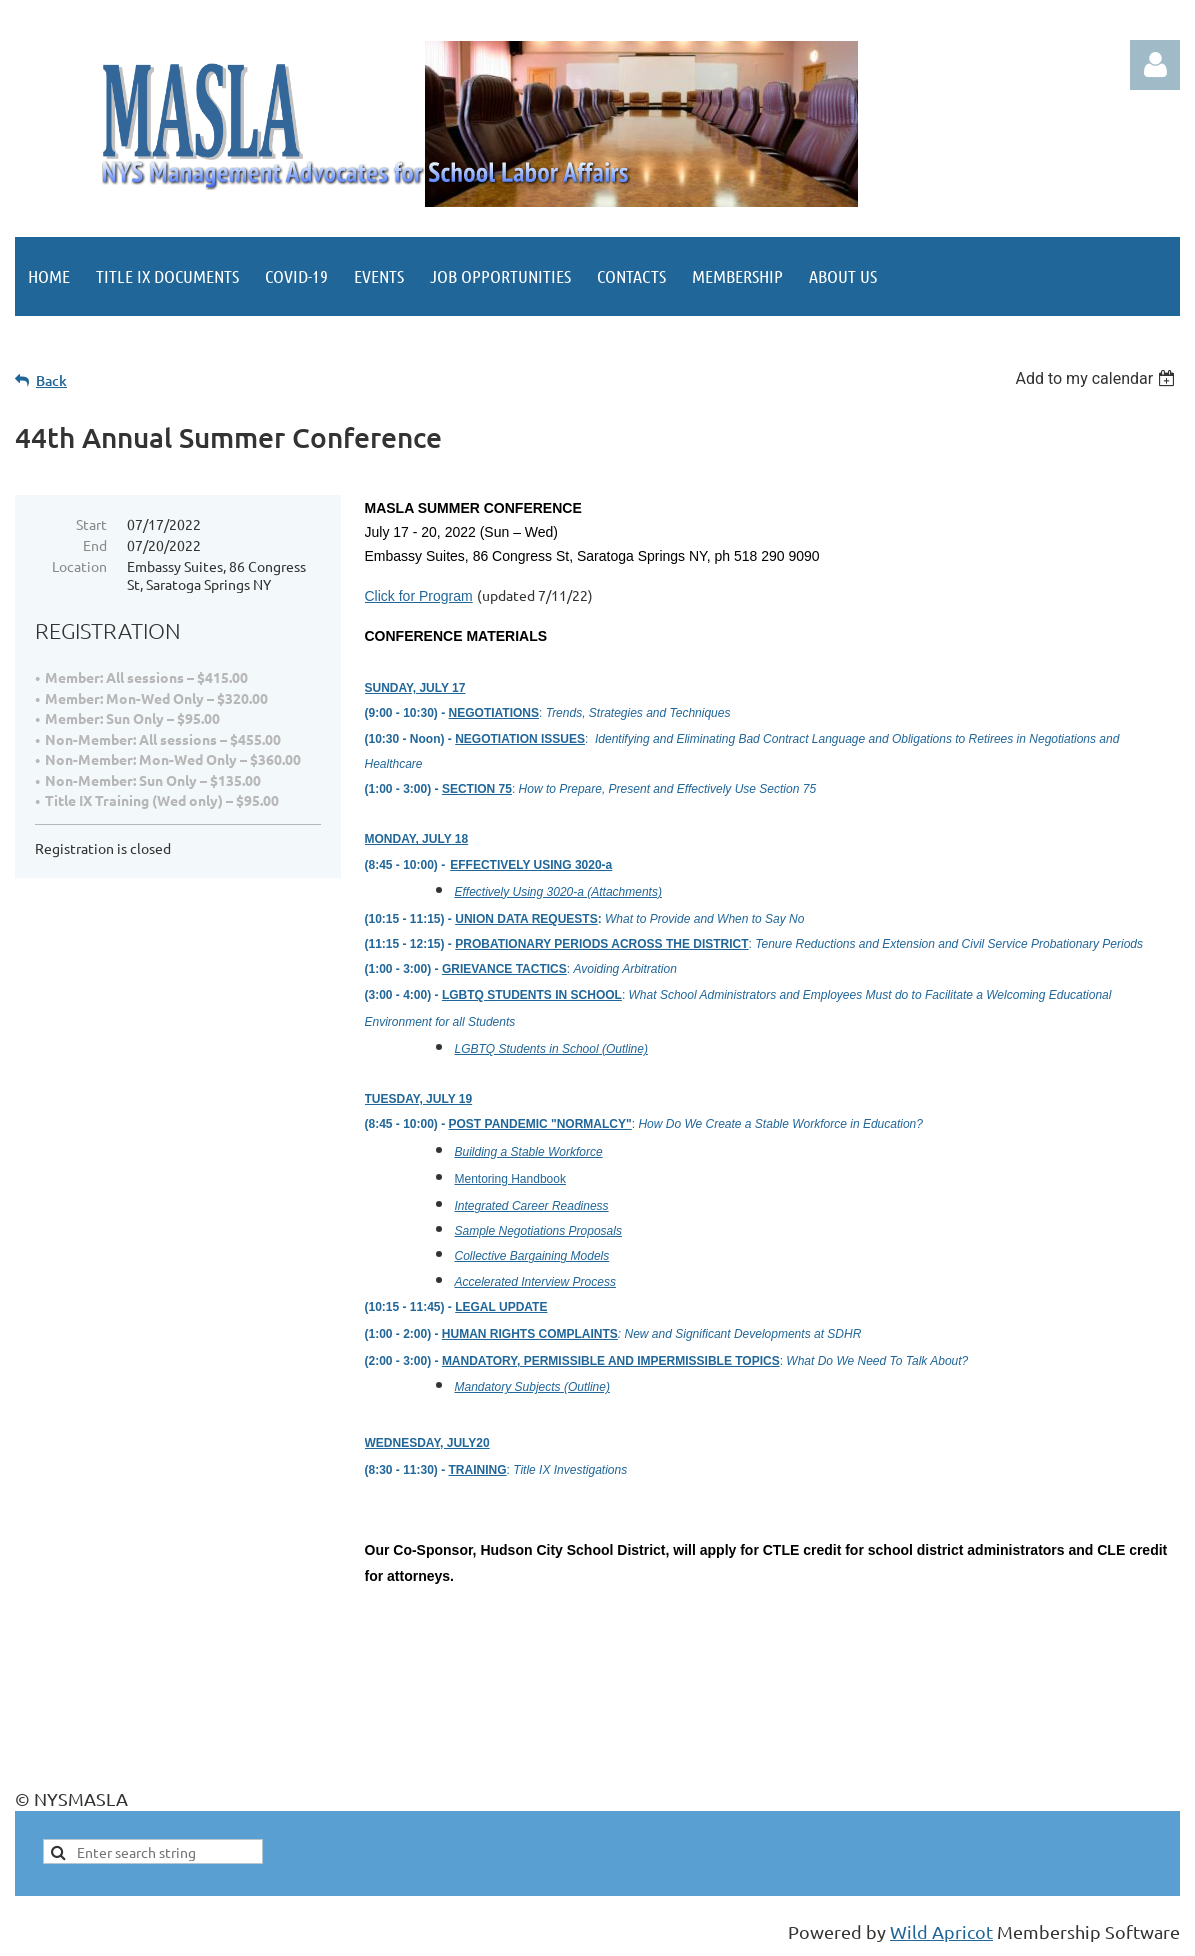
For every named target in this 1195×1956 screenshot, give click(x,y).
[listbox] (1097, 378)
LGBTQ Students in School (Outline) (551, 1049)
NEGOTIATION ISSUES (520, 739)
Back (51, 380)
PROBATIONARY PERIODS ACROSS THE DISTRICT (601, 944)
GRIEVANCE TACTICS (504, 969)
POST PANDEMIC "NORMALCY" (540, 1124)
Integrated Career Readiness (532, 1206)
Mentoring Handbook (510, 1179)
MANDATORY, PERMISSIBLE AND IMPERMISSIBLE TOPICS (611, 1361)
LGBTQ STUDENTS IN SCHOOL (532, 995)
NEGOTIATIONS (494, 713)
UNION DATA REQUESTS (526, 919)
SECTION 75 (477, 789)
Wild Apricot (941, 1931)
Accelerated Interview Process (535, 1282)
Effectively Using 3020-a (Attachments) (558, 892)
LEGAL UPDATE (501, 1307)
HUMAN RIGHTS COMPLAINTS (530, 1334)
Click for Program (419, 596)
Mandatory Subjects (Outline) (532, 1387)
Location (79, 566)
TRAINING (478, 1470)
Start (91, 524)
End (95, 545)
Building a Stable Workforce (529, 1152)
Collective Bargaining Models (532, 1256)
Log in (1155, 65)
